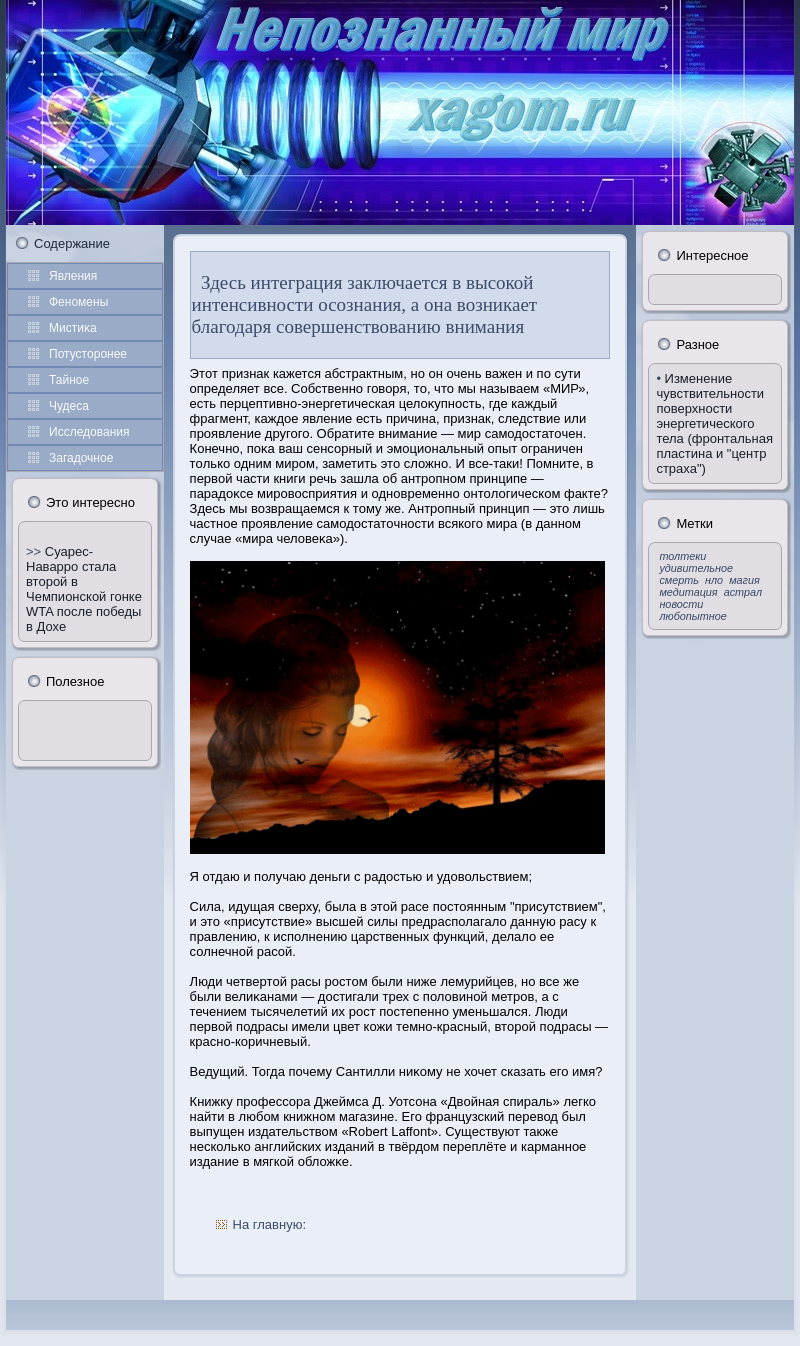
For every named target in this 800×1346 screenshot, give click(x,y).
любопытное (692, 616)
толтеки (682, 556)
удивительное (696, 568)
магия (744, 580)
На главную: (269, 1224)
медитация (688, 592)
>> (35, 551)
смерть (679, 580)
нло (714, 580)
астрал (743, 592)
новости (681, 604)
